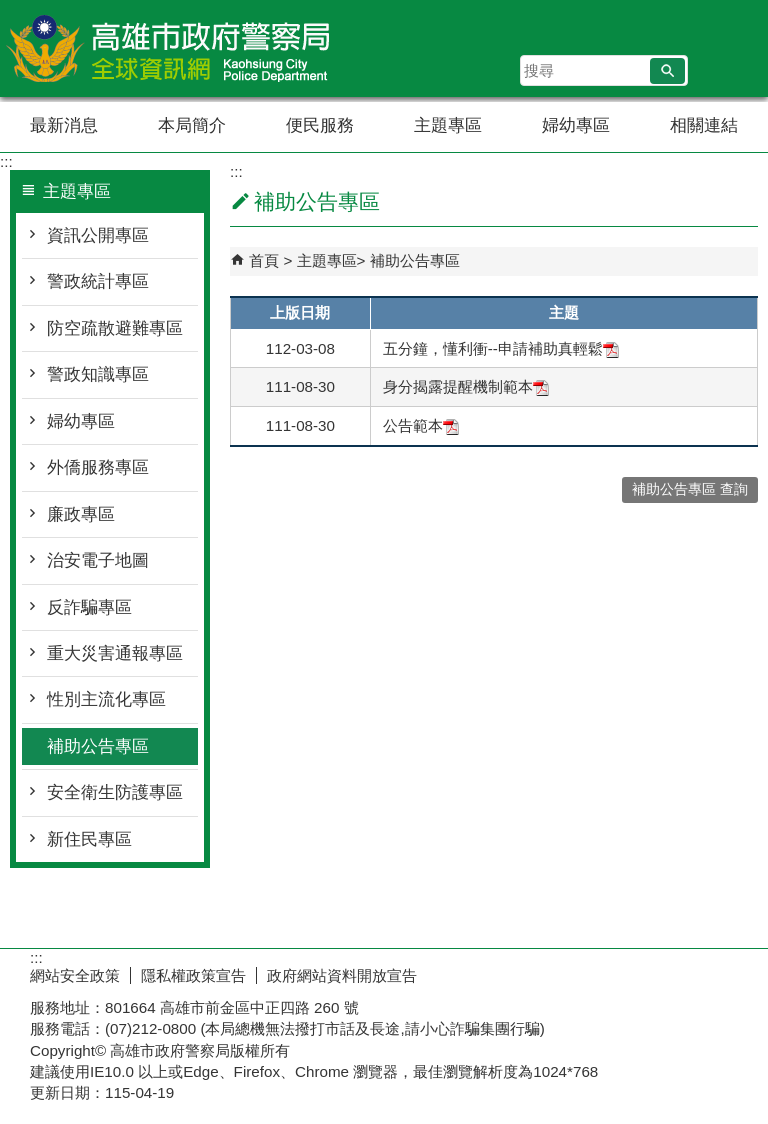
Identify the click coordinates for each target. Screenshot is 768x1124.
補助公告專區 (98, 746)
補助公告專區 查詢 (690, 489)
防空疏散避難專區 (115, 328)
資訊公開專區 (98, 235)
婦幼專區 (576, 125)
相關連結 (704, 125)
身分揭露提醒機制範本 (466, 386)
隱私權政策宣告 (193, 975)
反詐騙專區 (89, 607)
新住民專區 (89, 839)
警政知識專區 (98, 374)
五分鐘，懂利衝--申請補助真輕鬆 (501, 348)
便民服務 (320, 125)
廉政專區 (81, 514)
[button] (667, 71)
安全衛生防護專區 (115, 792)
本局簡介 (192, 125)
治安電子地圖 (98, 560)
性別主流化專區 (106, 699)
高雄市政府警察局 (169, 48)
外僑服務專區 (98, 467)
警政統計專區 (98, 281)
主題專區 (448, 125)
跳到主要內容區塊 (10, 10)
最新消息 (64, 125)
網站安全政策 (75, 975)
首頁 (264, 260)
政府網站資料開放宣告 (342, 975)
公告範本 (421, 425)
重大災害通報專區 (115, 653)
